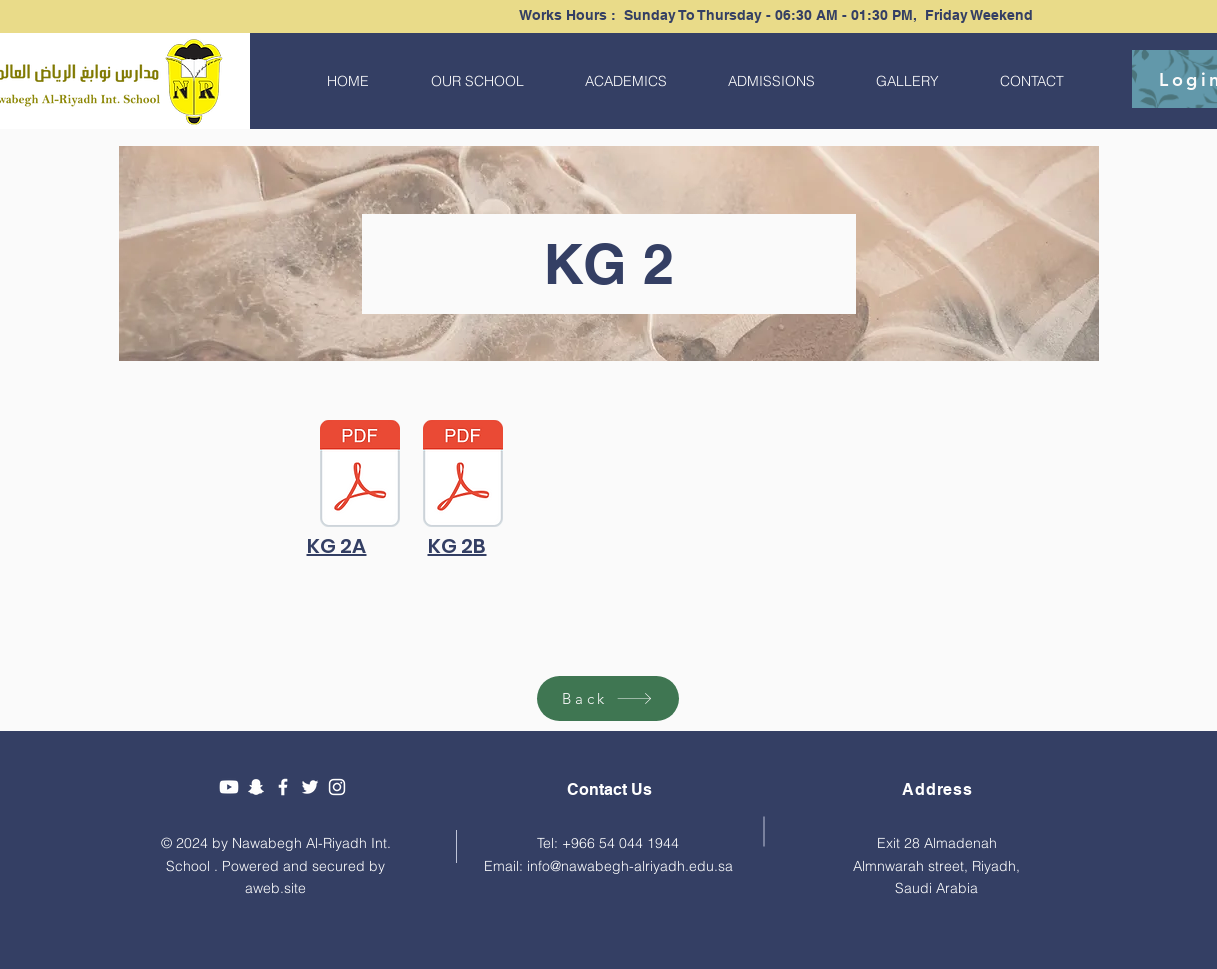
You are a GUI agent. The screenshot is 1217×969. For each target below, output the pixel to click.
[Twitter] (310, 787)
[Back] (608, 698)
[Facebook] (283, 787)
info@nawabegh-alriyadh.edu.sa (630, 866)
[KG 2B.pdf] (463, 476)
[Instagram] (337, 787)
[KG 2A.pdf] (360, 476)
